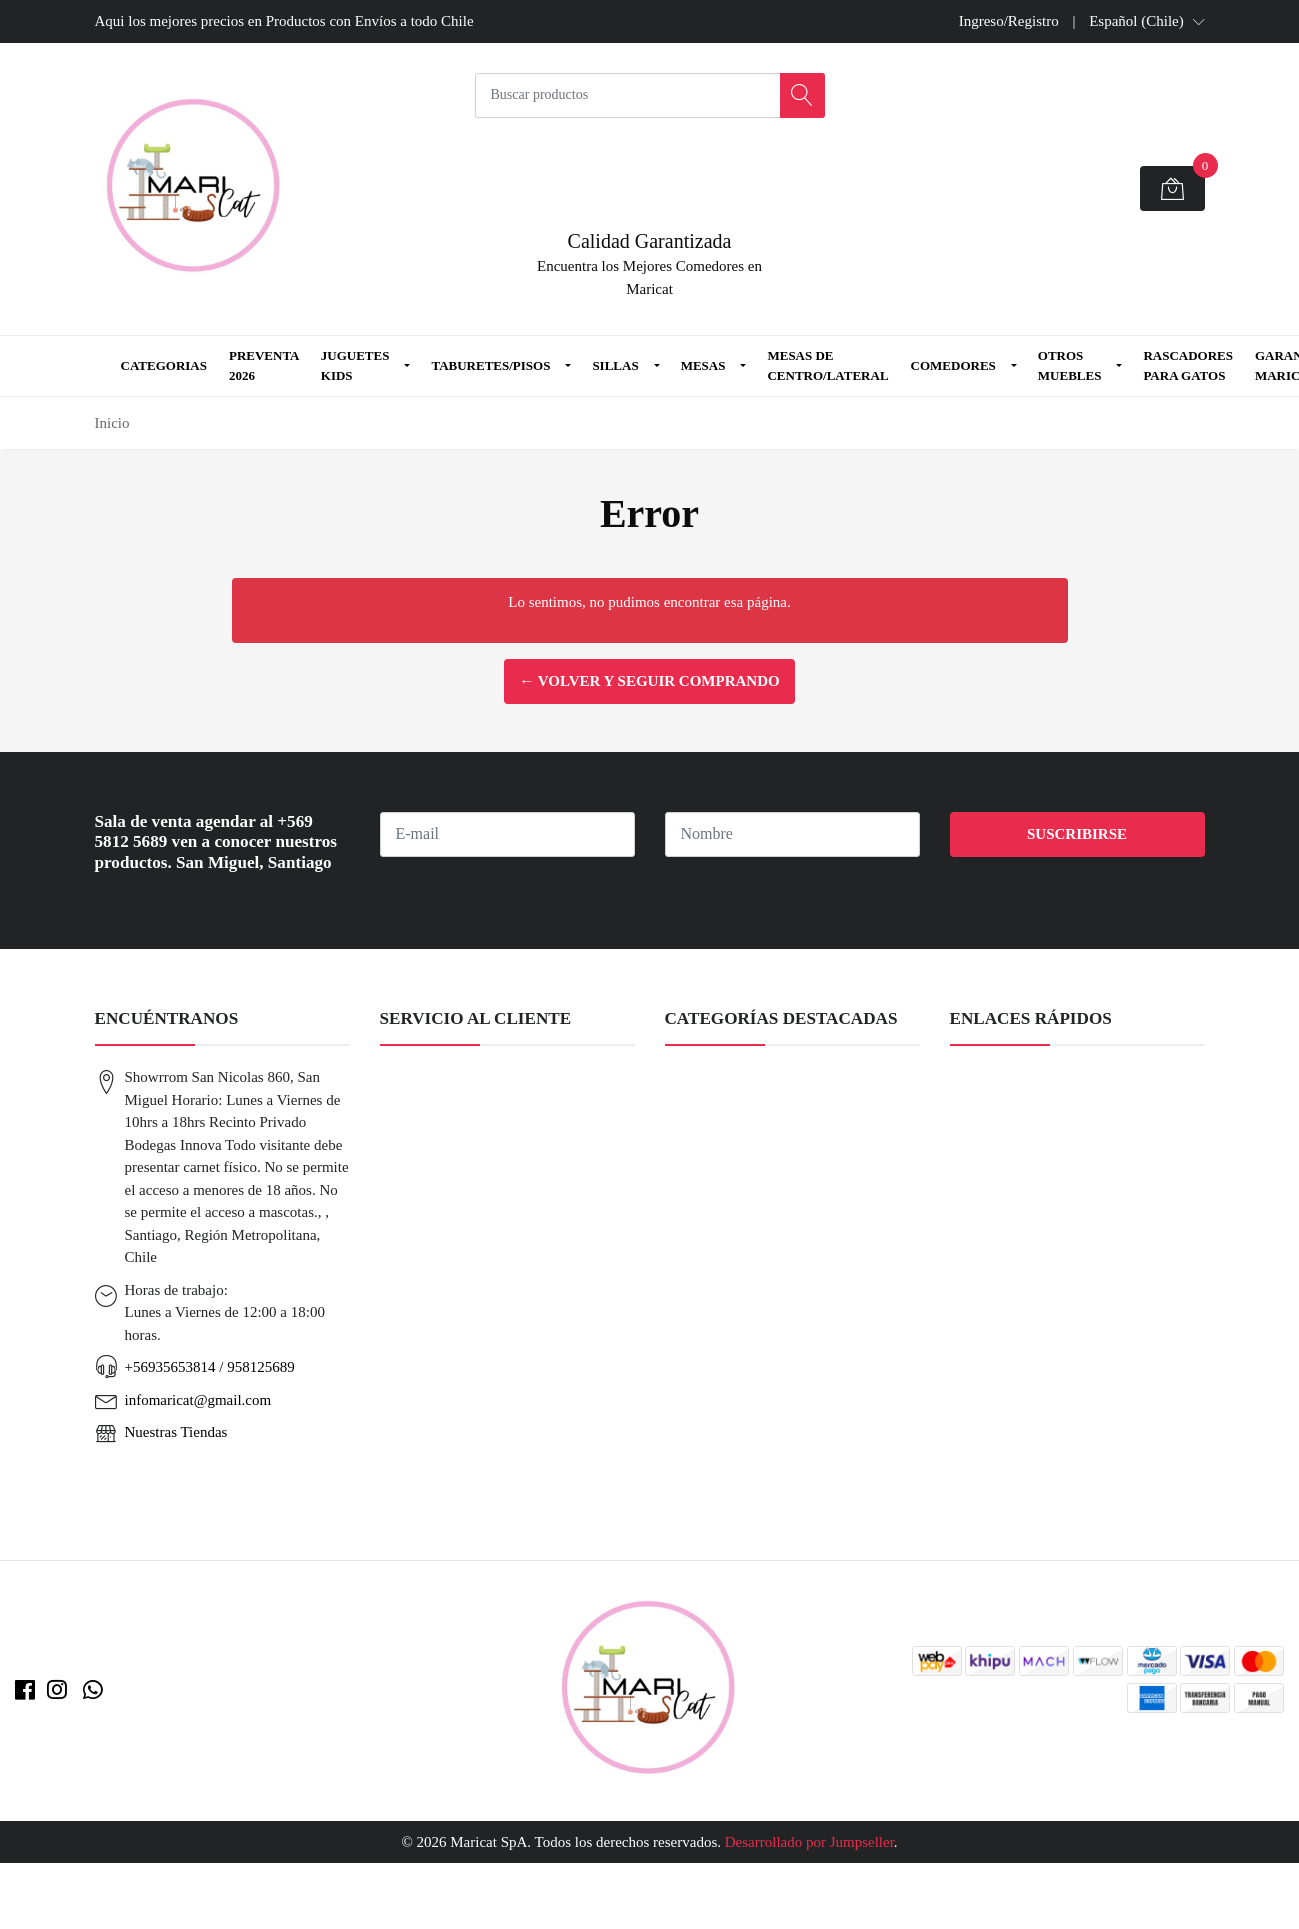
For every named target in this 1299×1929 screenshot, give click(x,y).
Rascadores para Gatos (1188, 365)
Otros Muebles (1070, 365)
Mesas (703, 365)
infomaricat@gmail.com (198, 1400)
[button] (1146, 21)
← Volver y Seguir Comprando (649, 681)
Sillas (615, 365)
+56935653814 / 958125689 (210, 1367)
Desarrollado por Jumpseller (809, 1842)
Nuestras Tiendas (176, 1432)
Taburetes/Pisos (490, 365)
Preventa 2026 (264, 365)
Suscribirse (1077, 834)
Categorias (164, 365)
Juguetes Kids (355, 365)
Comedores (953, 365)
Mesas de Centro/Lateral (827, 365)
